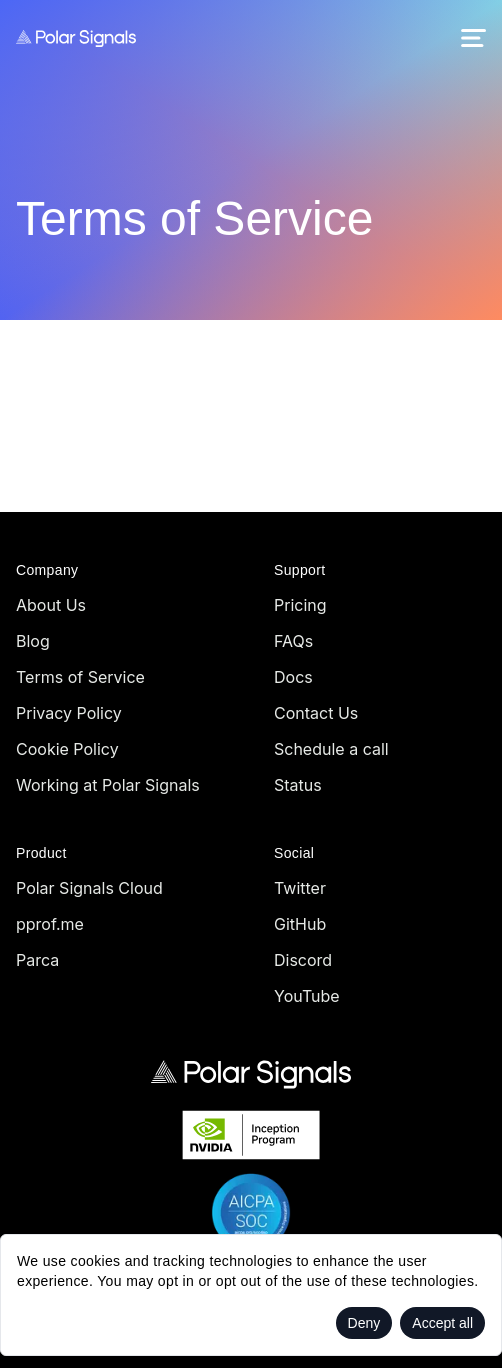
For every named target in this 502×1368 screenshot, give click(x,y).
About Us (51, 605)
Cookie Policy (67, 749)
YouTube (307, 996)
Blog (33, 641)
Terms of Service (80, 677)
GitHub (300, 924)
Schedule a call (331, 749)
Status (298, 785)
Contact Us (316, 713)
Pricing (300, 605)
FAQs (293, 641)
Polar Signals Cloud (89, 888)
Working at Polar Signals (108, 785)
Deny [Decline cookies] (364, 1323)
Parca (37, 960)
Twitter (300, 888)
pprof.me (50, 924)
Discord (303, 960)
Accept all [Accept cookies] (442, 1323)
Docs (293, 677)
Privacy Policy (69, 713)
